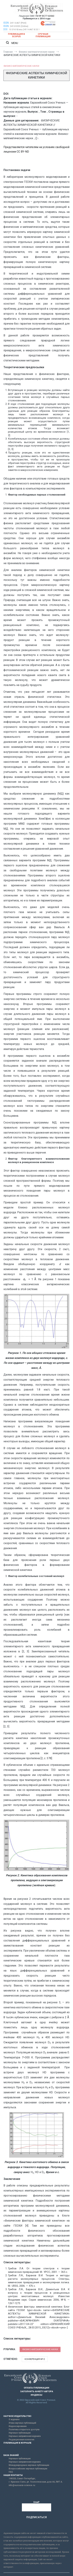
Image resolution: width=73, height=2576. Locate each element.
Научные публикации (20, 2433)
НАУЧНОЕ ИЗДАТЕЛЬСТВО (17, 2416)
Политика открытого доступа (24, 2429)
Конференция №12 (35, 2359)
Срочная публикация (43, 35)
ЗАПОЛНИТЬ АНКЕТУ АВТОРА (36, 2391)
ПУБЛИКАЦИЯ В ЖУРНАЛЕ (17, 2443)
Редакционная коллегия (21, 2439)
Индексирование (18, 2426)
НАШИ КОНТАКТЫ (13, 2475)
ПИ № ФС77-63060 (44, 16)
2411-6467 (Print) (18, 23)
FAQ (11, 2472)
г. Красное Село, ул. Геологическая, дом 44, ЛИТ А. (36, 2482)
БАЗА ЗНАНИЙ (11, 2455)
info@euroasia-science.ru (22, 2485)
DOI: (5, 29)
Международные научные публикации (29, 2465)
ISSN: (6, 22)
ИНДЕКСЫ (36, 2395)
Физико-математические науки (21, 66)
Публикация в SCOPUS (16, 35)
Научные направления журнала (25, 2436)
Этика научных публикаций (22, 2423)
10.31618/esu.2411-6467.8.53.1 (24, 29)
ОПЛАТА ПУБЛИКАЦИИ (36, 2387)
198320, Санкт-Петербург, (22, 2478)
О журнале (14, 2419)
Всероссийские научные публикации (28, 2468)
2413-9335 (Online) (19, 26)
